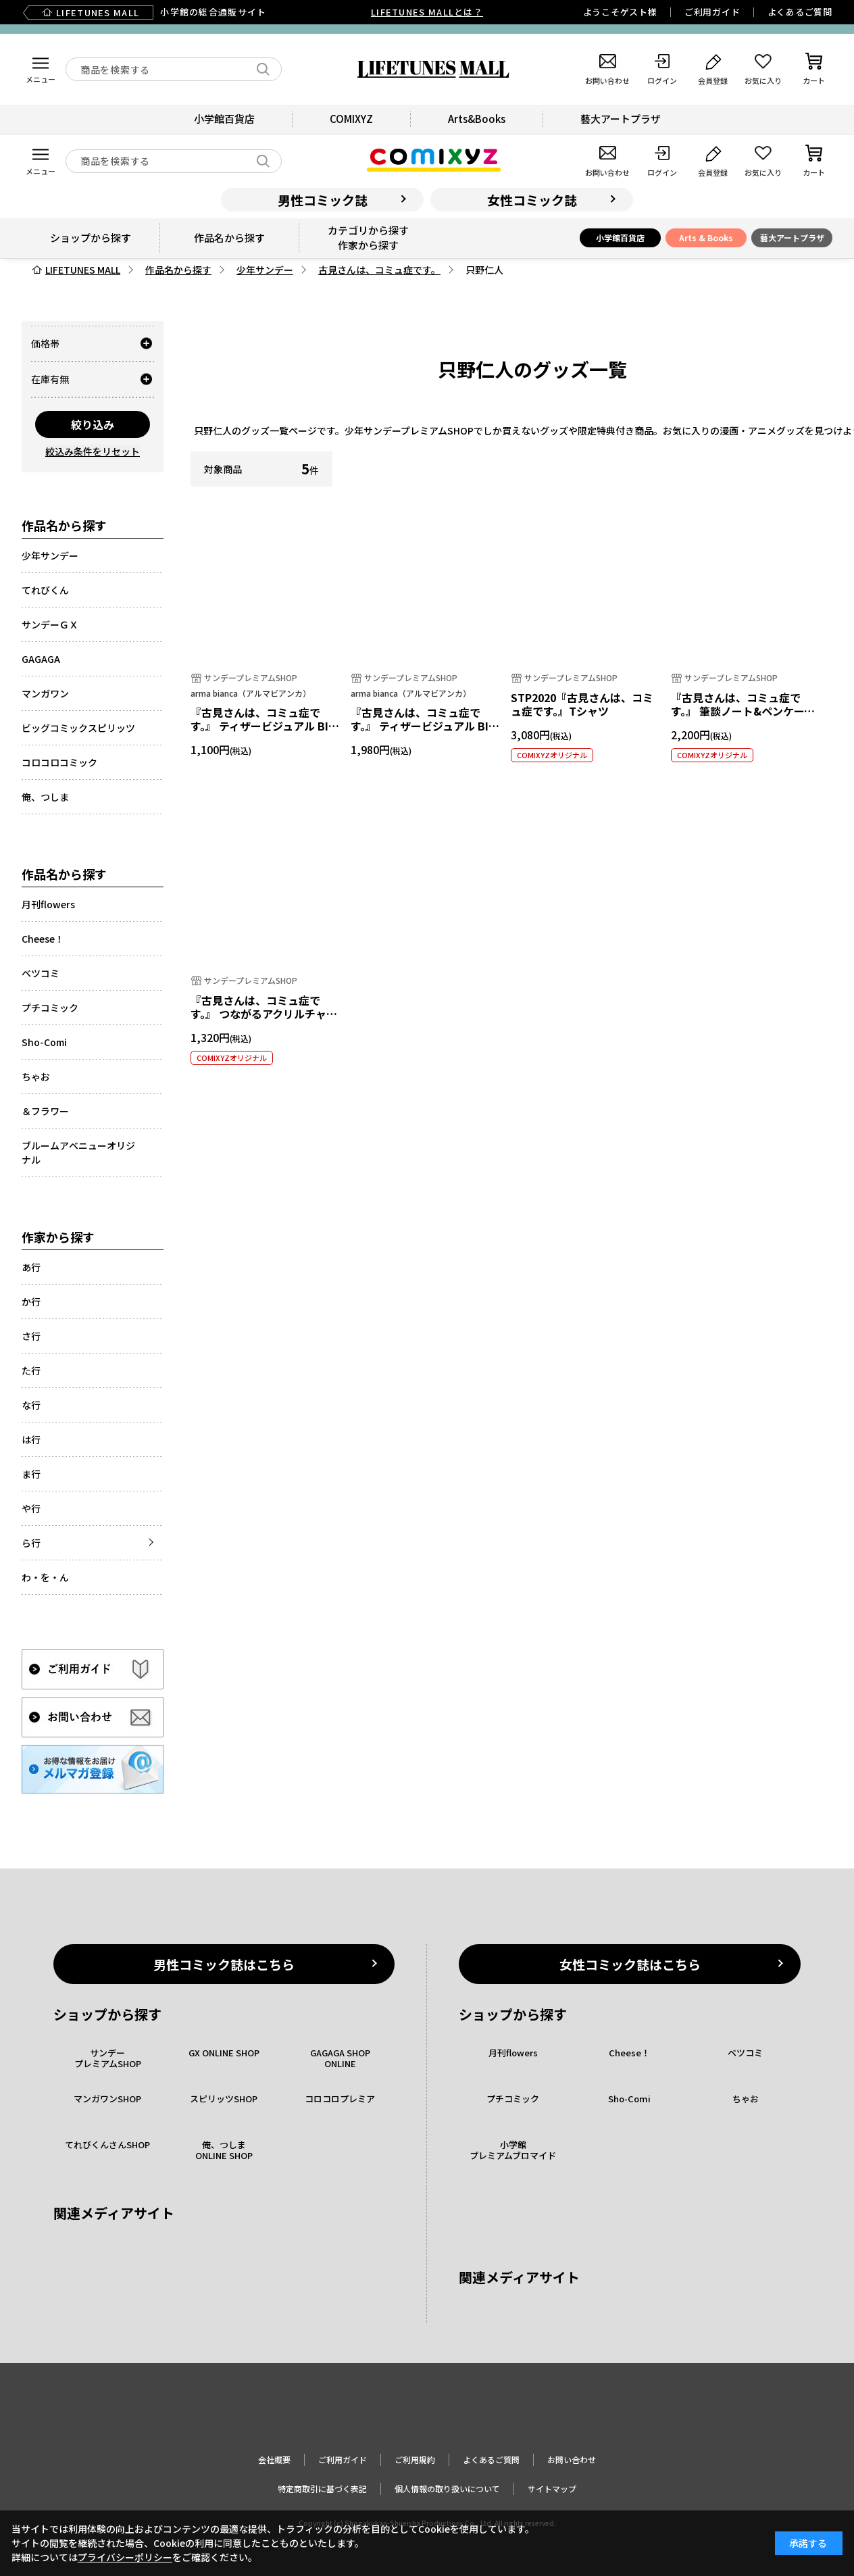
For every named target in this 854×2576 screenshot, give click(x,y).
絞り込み (92, 424)
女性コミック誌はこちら (630, 1964)
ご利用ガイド (712, 11)
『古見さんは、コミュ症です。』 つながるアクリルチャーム (264, 1014)
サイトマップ (552, 2488)
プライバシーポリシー (125, 2557)
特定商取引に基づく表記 (322, 2488)
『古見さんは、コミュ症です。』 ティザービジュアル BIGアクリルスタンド (423, 726)
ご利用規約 (415, 2459)
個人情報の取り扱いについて (447, 2488)
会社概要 (274, 2459)
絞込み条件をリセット (92, 451)
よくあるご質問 (800, 11)
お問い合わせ (571, 2459)
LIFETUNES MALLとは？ (427, 11)
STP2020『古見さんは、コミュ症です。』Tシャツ (582, 704)
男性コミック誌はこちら (224, 1964)
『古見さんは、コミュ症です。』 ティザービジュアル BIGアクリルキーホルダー (263, 726)
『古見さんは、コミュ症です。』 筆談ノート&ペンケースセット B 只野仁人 (743, 711)
